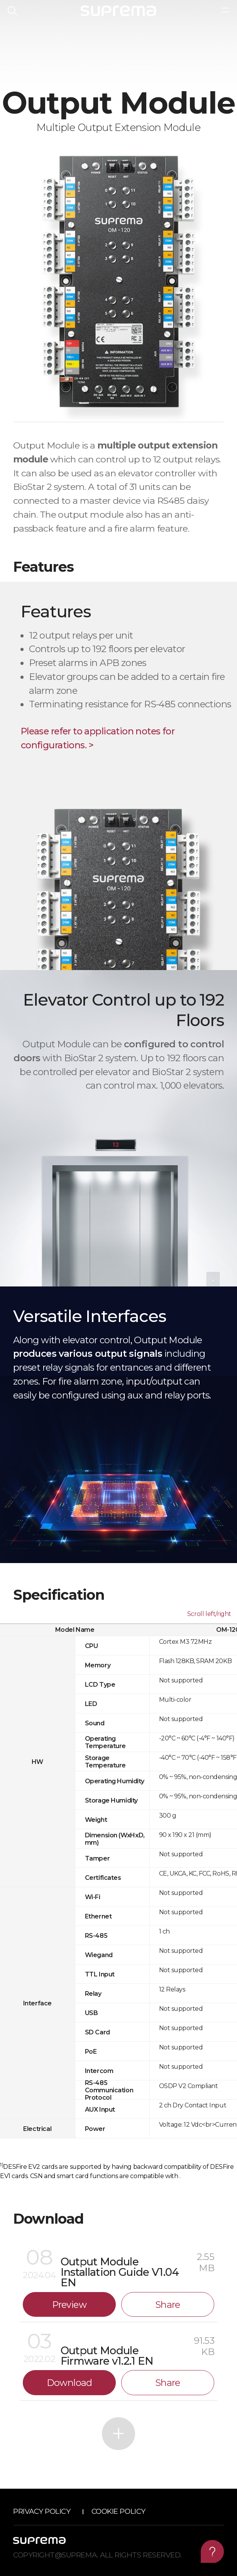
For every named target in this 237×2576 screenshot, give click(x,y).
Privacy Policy (41, 2511)
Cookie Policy (118, 2511)
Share (167, 2304)
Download (69, 2382)
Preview (69, 2304)
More (118, 2433)
